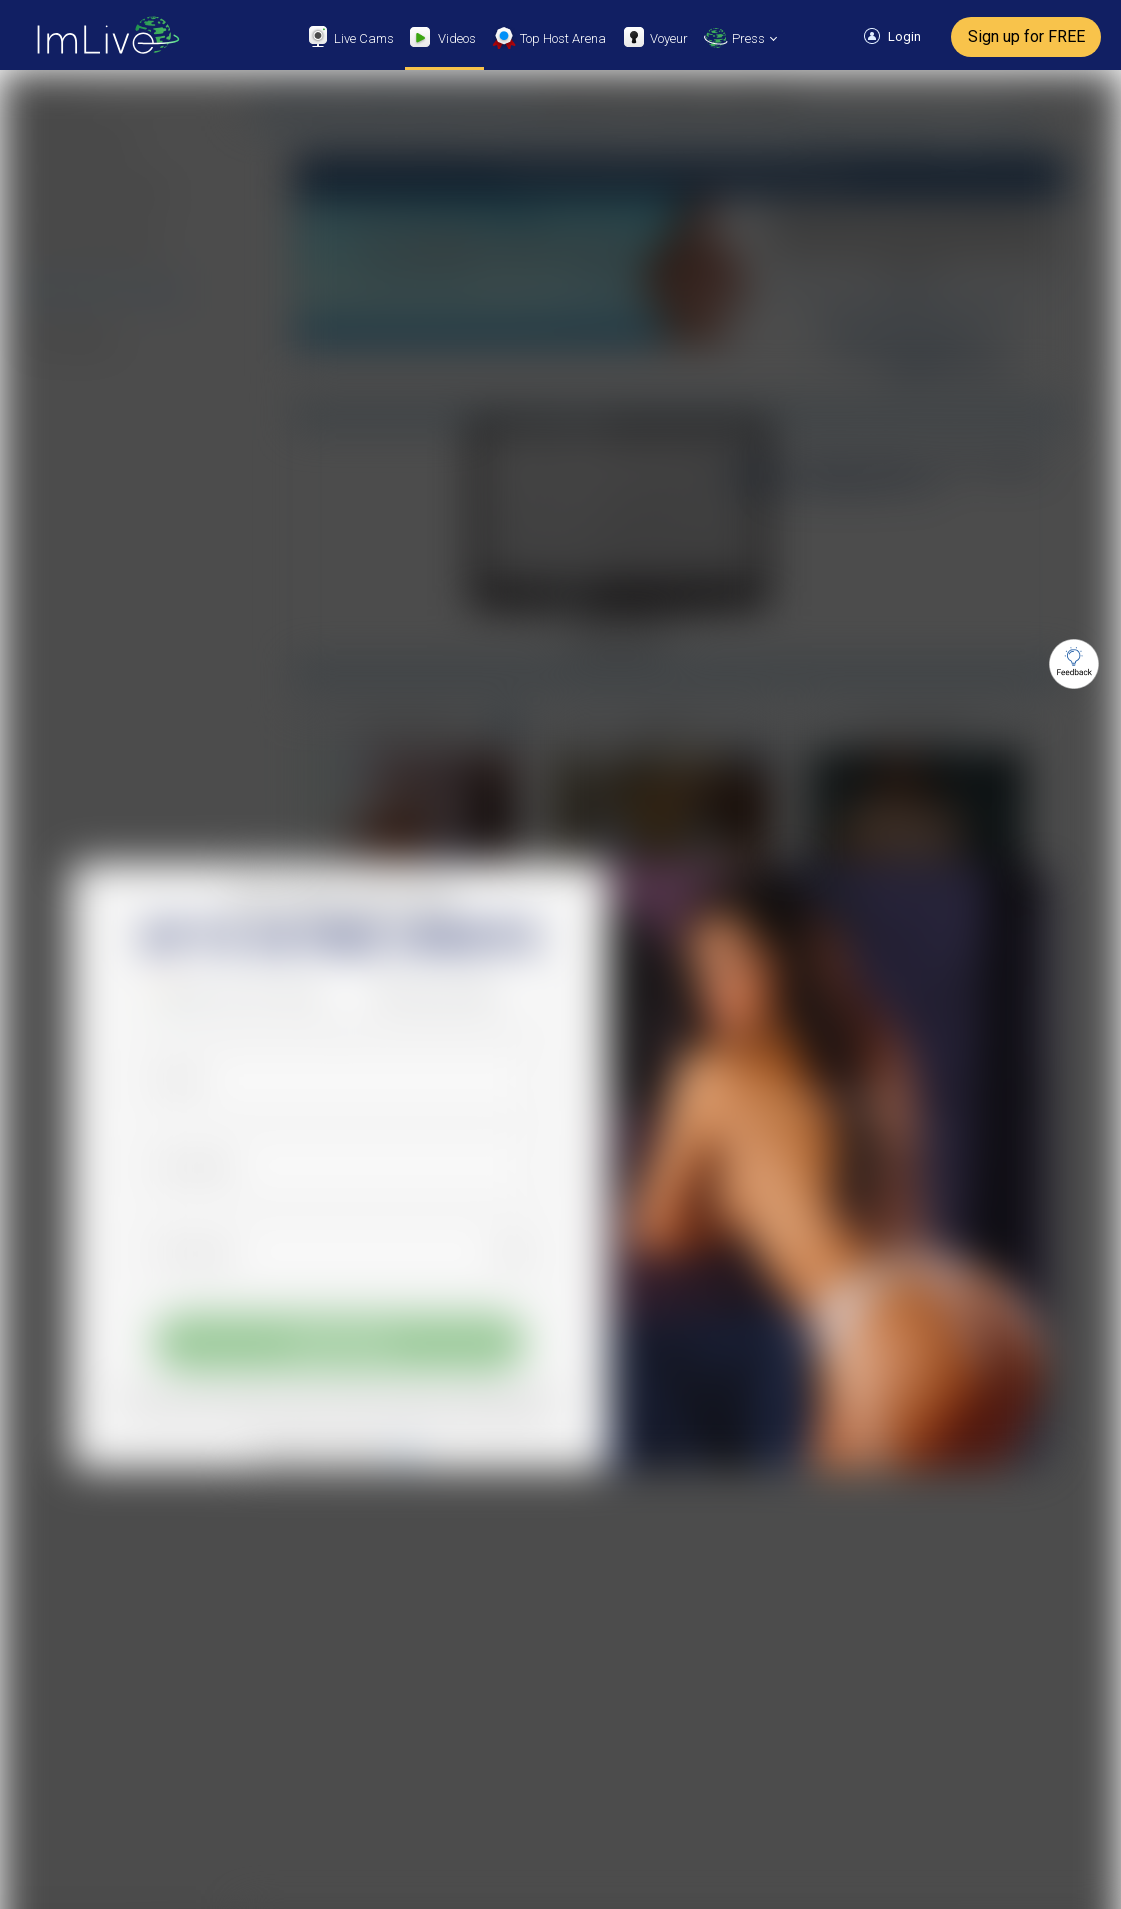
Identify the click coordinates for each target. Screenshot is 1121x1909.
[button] (243, 993)
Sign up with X (454, 994)
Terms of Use (417, 1410)
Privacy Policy (504, 1410)
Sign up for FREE (1026, 36)
